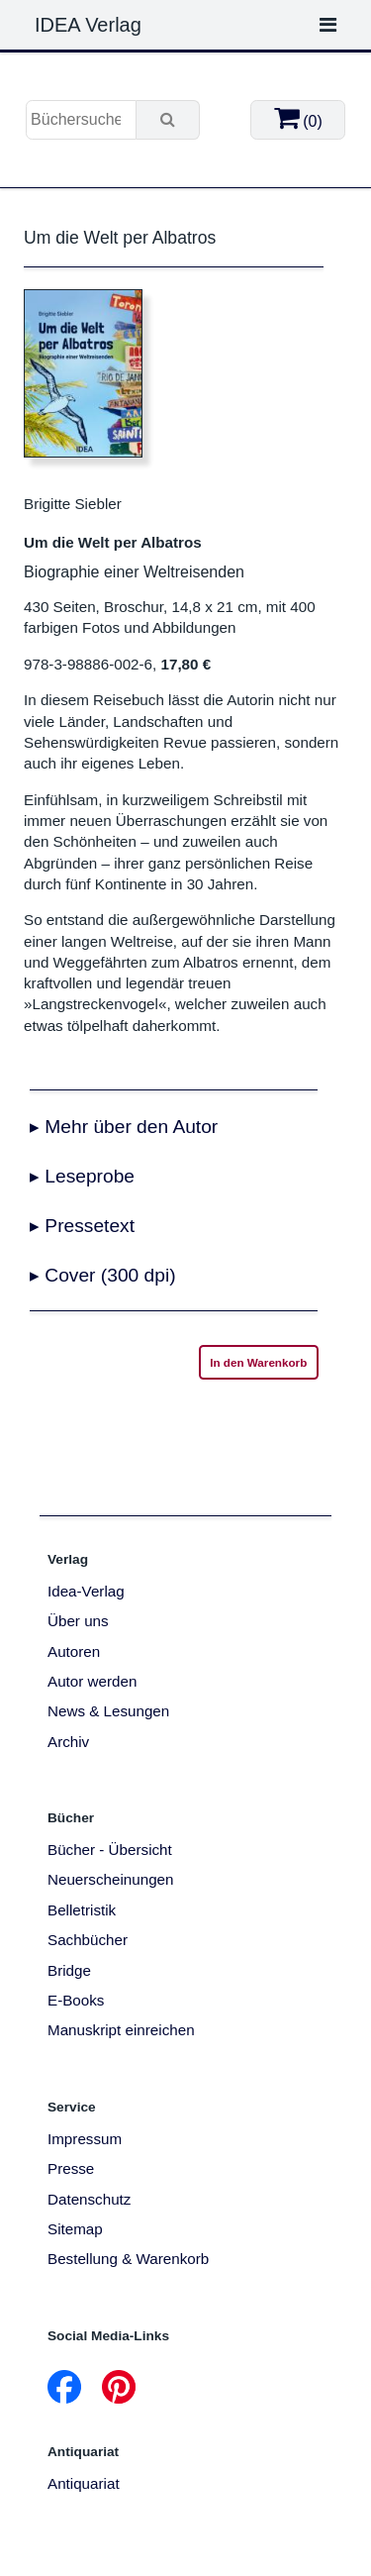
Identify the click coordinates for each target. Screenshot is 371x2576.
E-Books (75, 2000)
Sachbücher (87, 1939)
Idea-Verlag (86, 1591)
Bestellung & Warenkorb (128, 2258)
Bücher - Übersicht (109, 1849)
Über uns (78, 1620)
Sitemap (75, 2228)
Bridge (69, 1970)
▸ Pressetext (82, 1225)
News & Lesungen (108, 1710)
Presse (70, 2168)
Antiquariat (83, 2483)
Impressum (84, 2138)
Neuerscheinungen (110, 1879)
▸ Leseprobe (82, 1176)
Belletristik (81, 1910)
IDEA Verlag (88, 25)
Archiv (68, 1741)
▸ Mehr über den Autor (124, 1126)
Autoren (73, 1651)
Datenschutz (89, 2199)
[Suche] (168, 120)
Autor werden (92, 1681)
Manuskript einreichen (121, 2029)
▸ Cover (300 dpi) (103, 1275)
